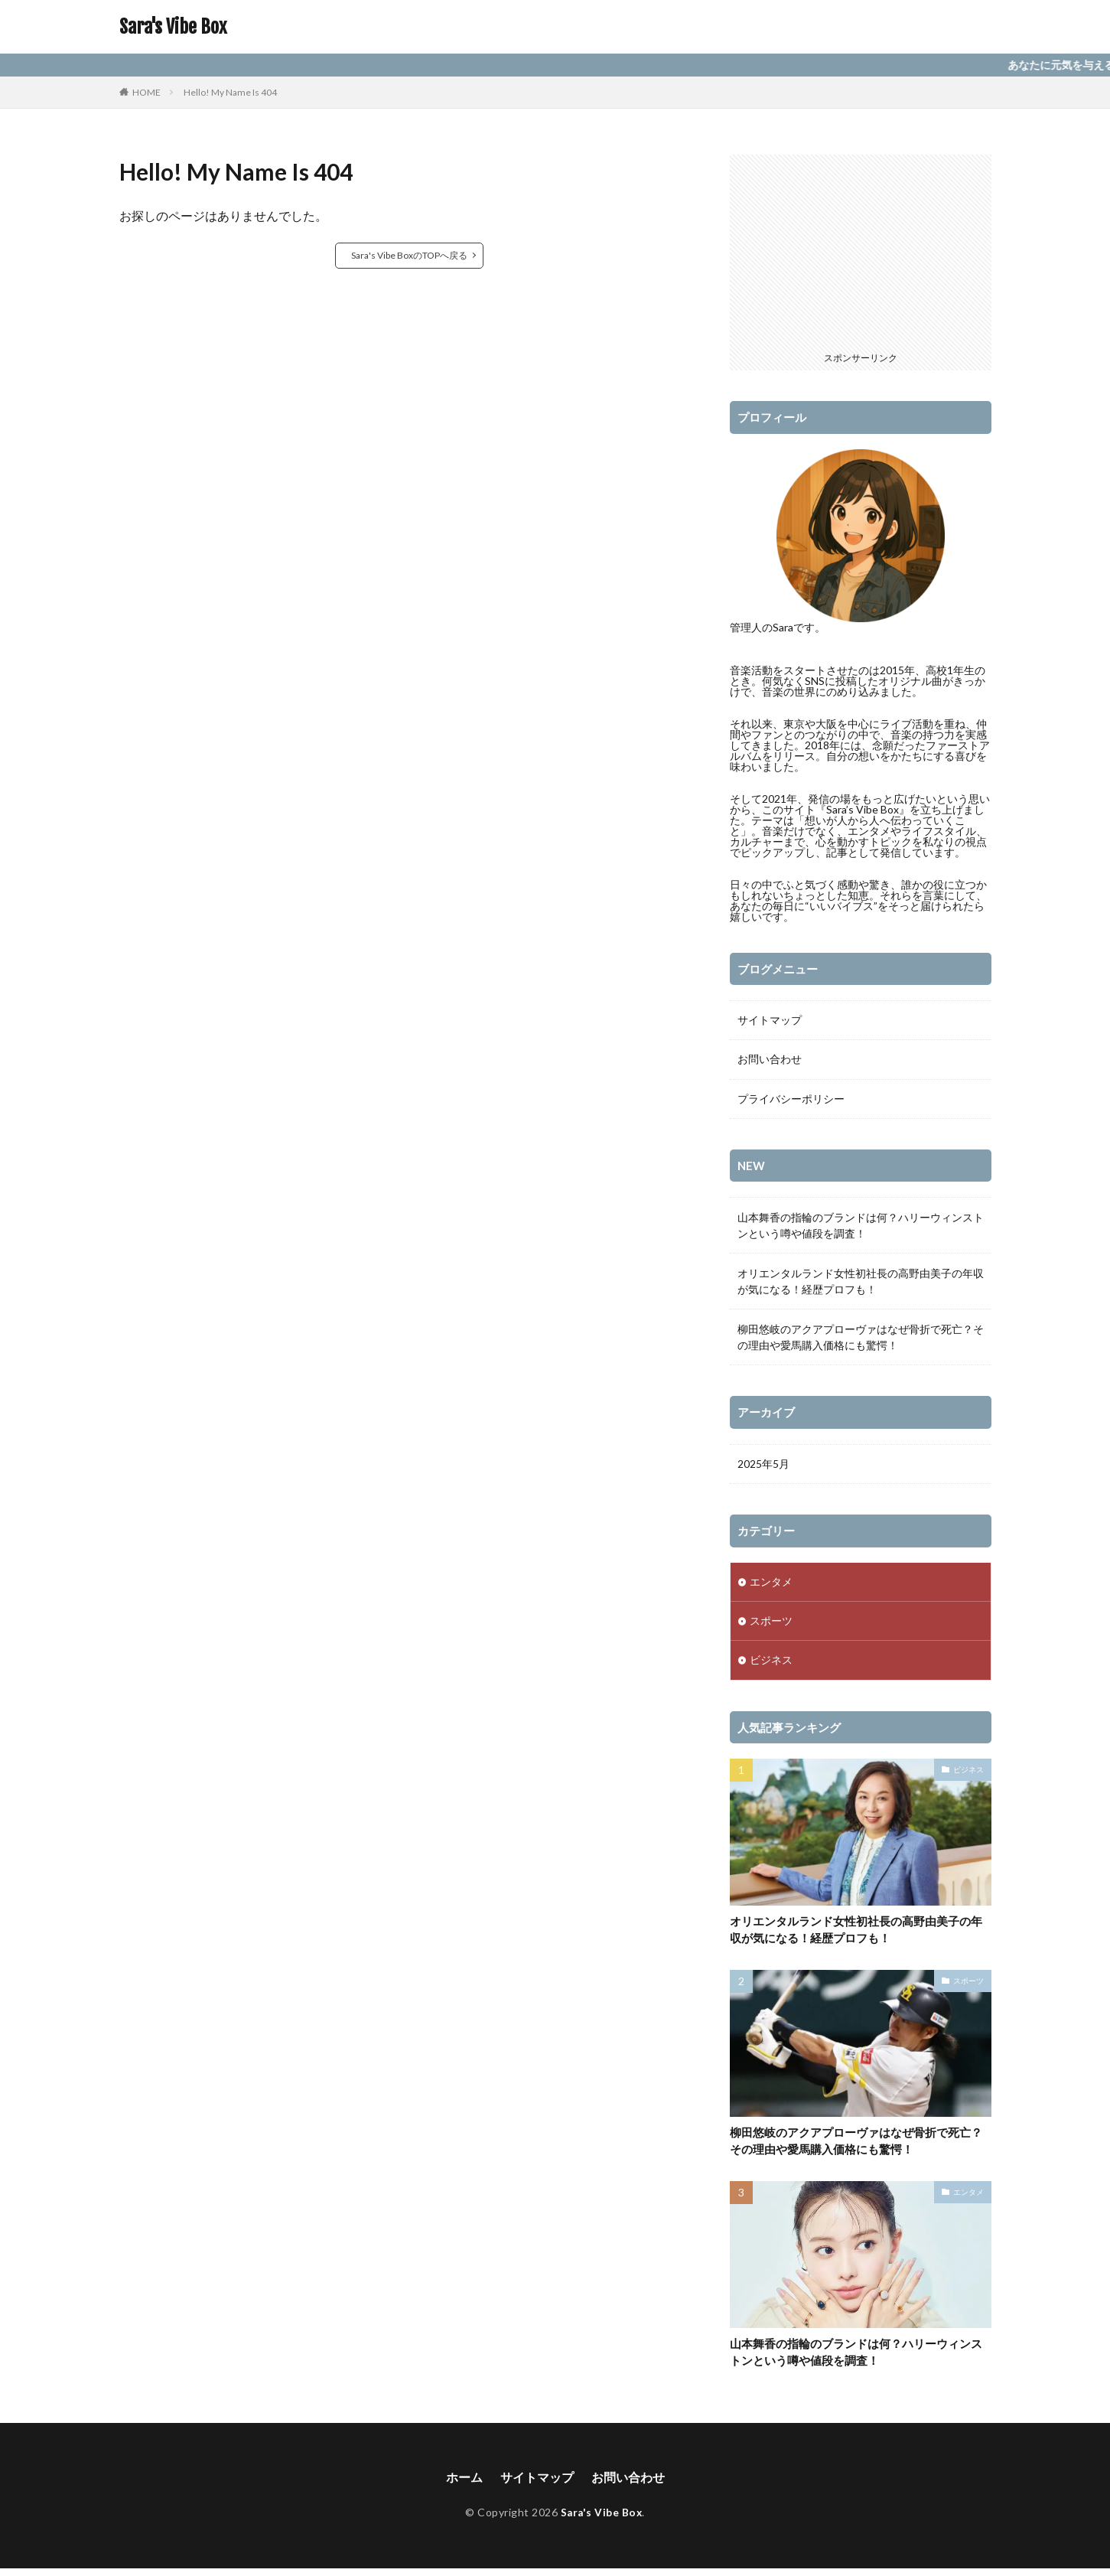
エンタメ (771, 1584)
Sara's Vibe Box (172, 27)
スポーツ (771, 1624)
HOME (146, 92)
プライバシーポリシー (791, 1100)
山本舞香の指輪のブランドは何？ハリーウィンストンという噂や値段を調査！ (860, 1227)
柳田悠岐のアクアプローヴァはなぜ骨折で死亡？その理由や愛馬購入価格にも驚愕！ (860, 1339)
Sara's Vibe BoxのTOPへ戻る (409, 255)
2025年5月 (763, 1465)
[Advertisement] (860, 250)
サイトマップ (769, 1020)
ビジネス (771, 1664)
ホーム (464, 2484)
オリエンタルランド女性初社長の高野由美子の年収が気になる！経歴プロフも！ (860, 1283)
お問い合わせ (769, 1060)
